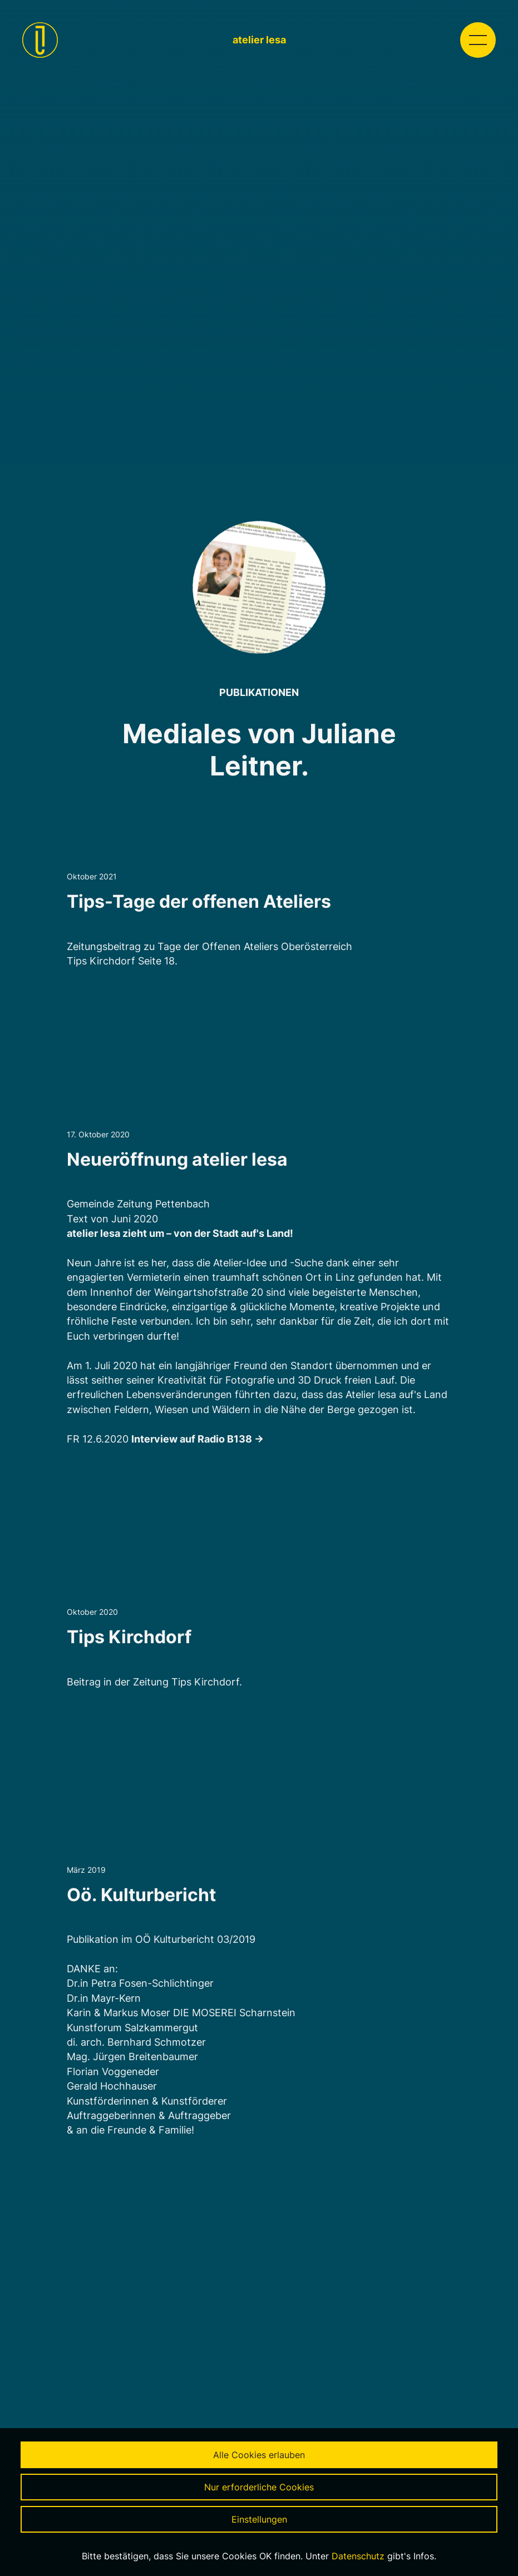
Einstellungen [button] (259, 2519)
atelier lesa (259, 40)
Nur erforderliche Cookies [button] (259, 2487)
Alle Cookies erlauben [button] (259, 2454)
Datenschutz (358, 2556)
